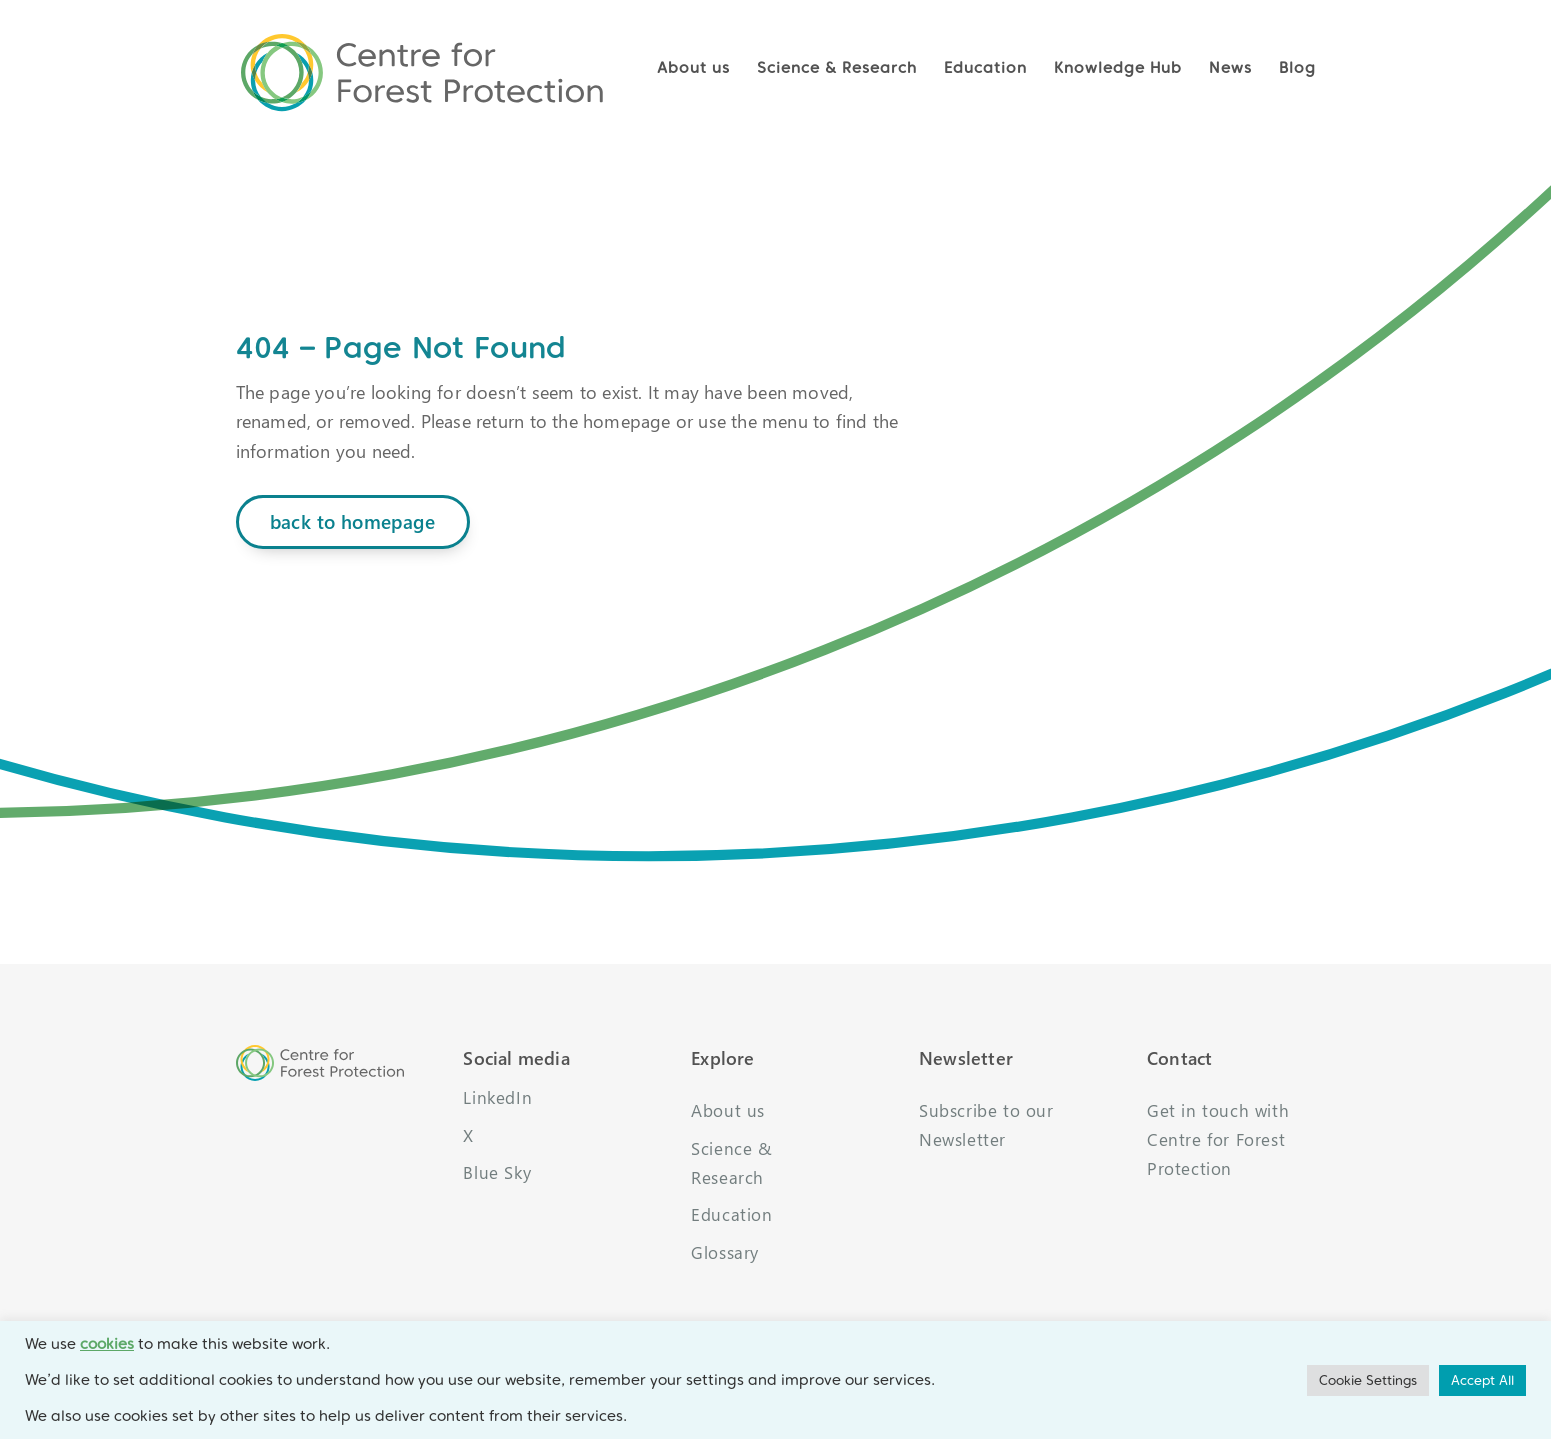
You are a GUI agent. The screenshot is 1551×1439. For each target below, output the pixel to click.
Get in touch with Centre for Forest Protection (1218, 1139)
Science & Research (837, 68)
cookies (107, 1344)
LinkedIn (497, 1097)
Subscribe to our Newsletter (986, 1125)
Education (985, 68)
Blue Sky (497, 1172)
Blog (1297, 68)
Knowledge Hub (1118, 68)
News (1230, 68)
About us (693, 68)
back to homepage (352, 521)
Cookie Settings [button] (1368, 1380)
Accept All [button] (1482, 1380)
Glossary (725, 1252)
